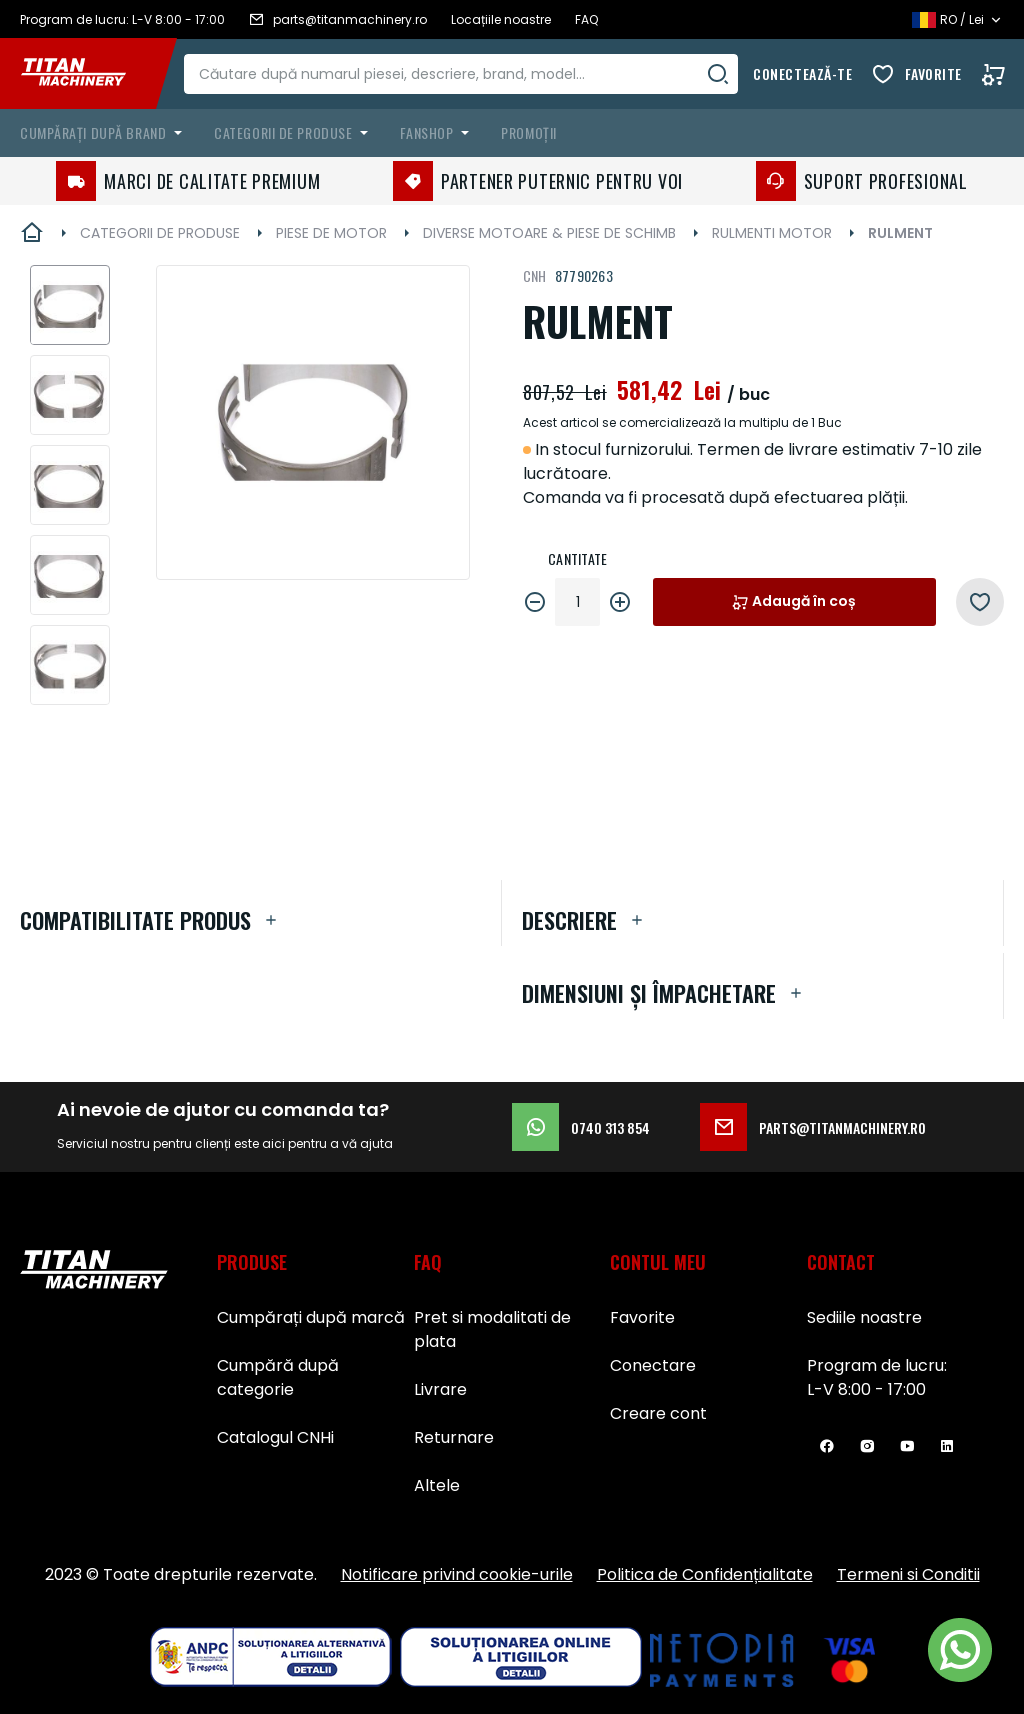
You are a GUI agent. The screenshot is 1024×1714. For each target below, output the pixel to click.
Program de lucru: (877, 1365)
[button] (70, 305)
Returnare (454, 1437)
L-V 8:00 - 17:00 (866, 1389)
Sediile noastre (864, 1317)
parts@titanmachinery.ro (813, 1127)
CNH (535, 275)
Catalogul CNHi (275, 1437)
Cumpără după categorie (278, 1377)
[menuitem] (105, 133)
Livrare (440, 1389)
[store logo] (88, 74)
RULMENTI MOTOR (772, 233)
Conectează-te (802, 73)
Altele (437, 1485)
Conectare (653, 1365)
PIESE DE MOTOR (331, 233)
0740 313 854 (581, 1127)
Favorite (933, 73)
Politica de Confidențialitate (705, 1574)
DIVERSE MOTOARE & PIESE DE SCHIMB (549, 233)
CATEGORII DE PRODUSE (160, 233)
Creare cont (658, 1413)
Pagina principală (32, 233)
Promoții (528, 132)
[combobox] (473, 74)
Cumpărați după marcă (311, 1317)
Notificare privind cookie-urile (457, 1574)
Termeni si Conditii (908, 1574)
